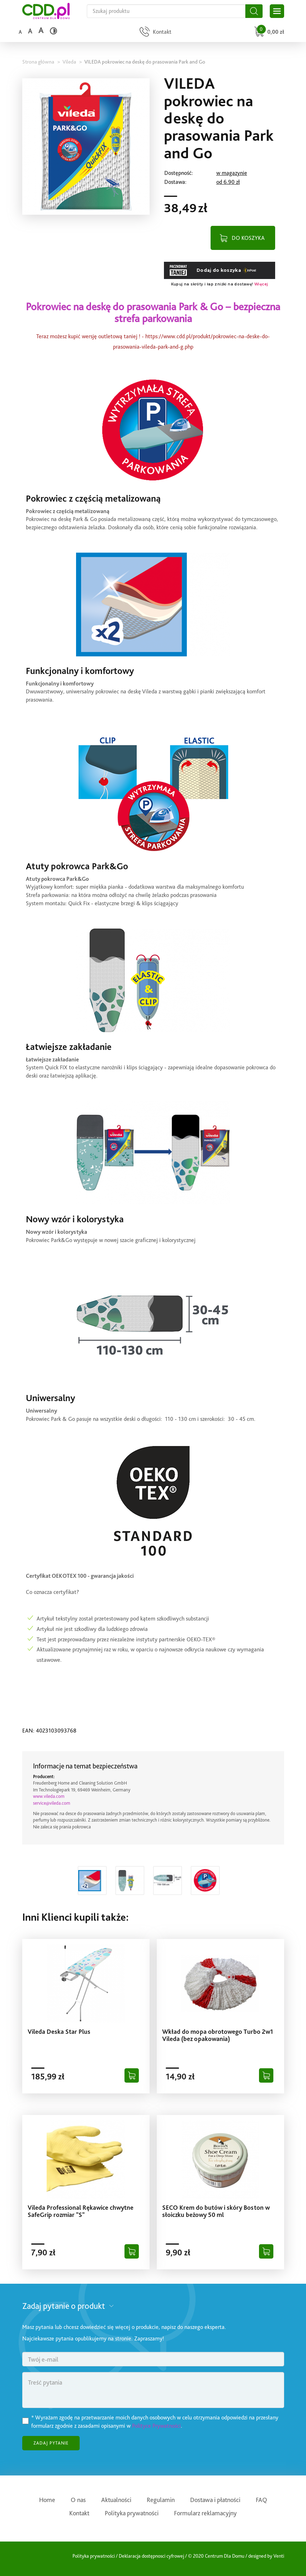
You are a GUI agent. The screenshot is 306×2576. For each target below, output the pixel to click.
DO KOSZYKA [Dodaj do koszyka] (248, 237)
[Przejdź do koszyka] (268, 32)
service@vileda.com (51, 1803)
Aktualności (116, 2499)
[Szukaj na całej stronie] (166, 11)
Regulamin (161, 2499)
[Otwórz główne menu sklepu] (277, 11)
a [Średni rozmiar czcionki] (30, 31)
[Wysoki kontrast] (53, 30)
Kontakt (79, 2513)
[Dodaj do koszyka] (131, 2075)
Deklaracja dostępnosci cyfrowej (151, 2556)
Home (47, 2499)
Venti (278, 2556)
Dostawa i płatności (215, 2499)
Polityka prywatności (132, 2513)
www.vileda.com (49, 1796)
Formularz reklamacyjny (205, 2513)
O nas (78, 2499)
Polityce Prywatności (156, 2425)
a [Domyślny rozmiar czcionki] (20, 31)
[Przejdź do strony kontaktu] (154, 32)
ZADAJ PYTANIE (51, 2443)
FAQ (261, 2499)
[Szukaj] (254, 11)
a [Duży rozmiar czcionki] (40, 30)
